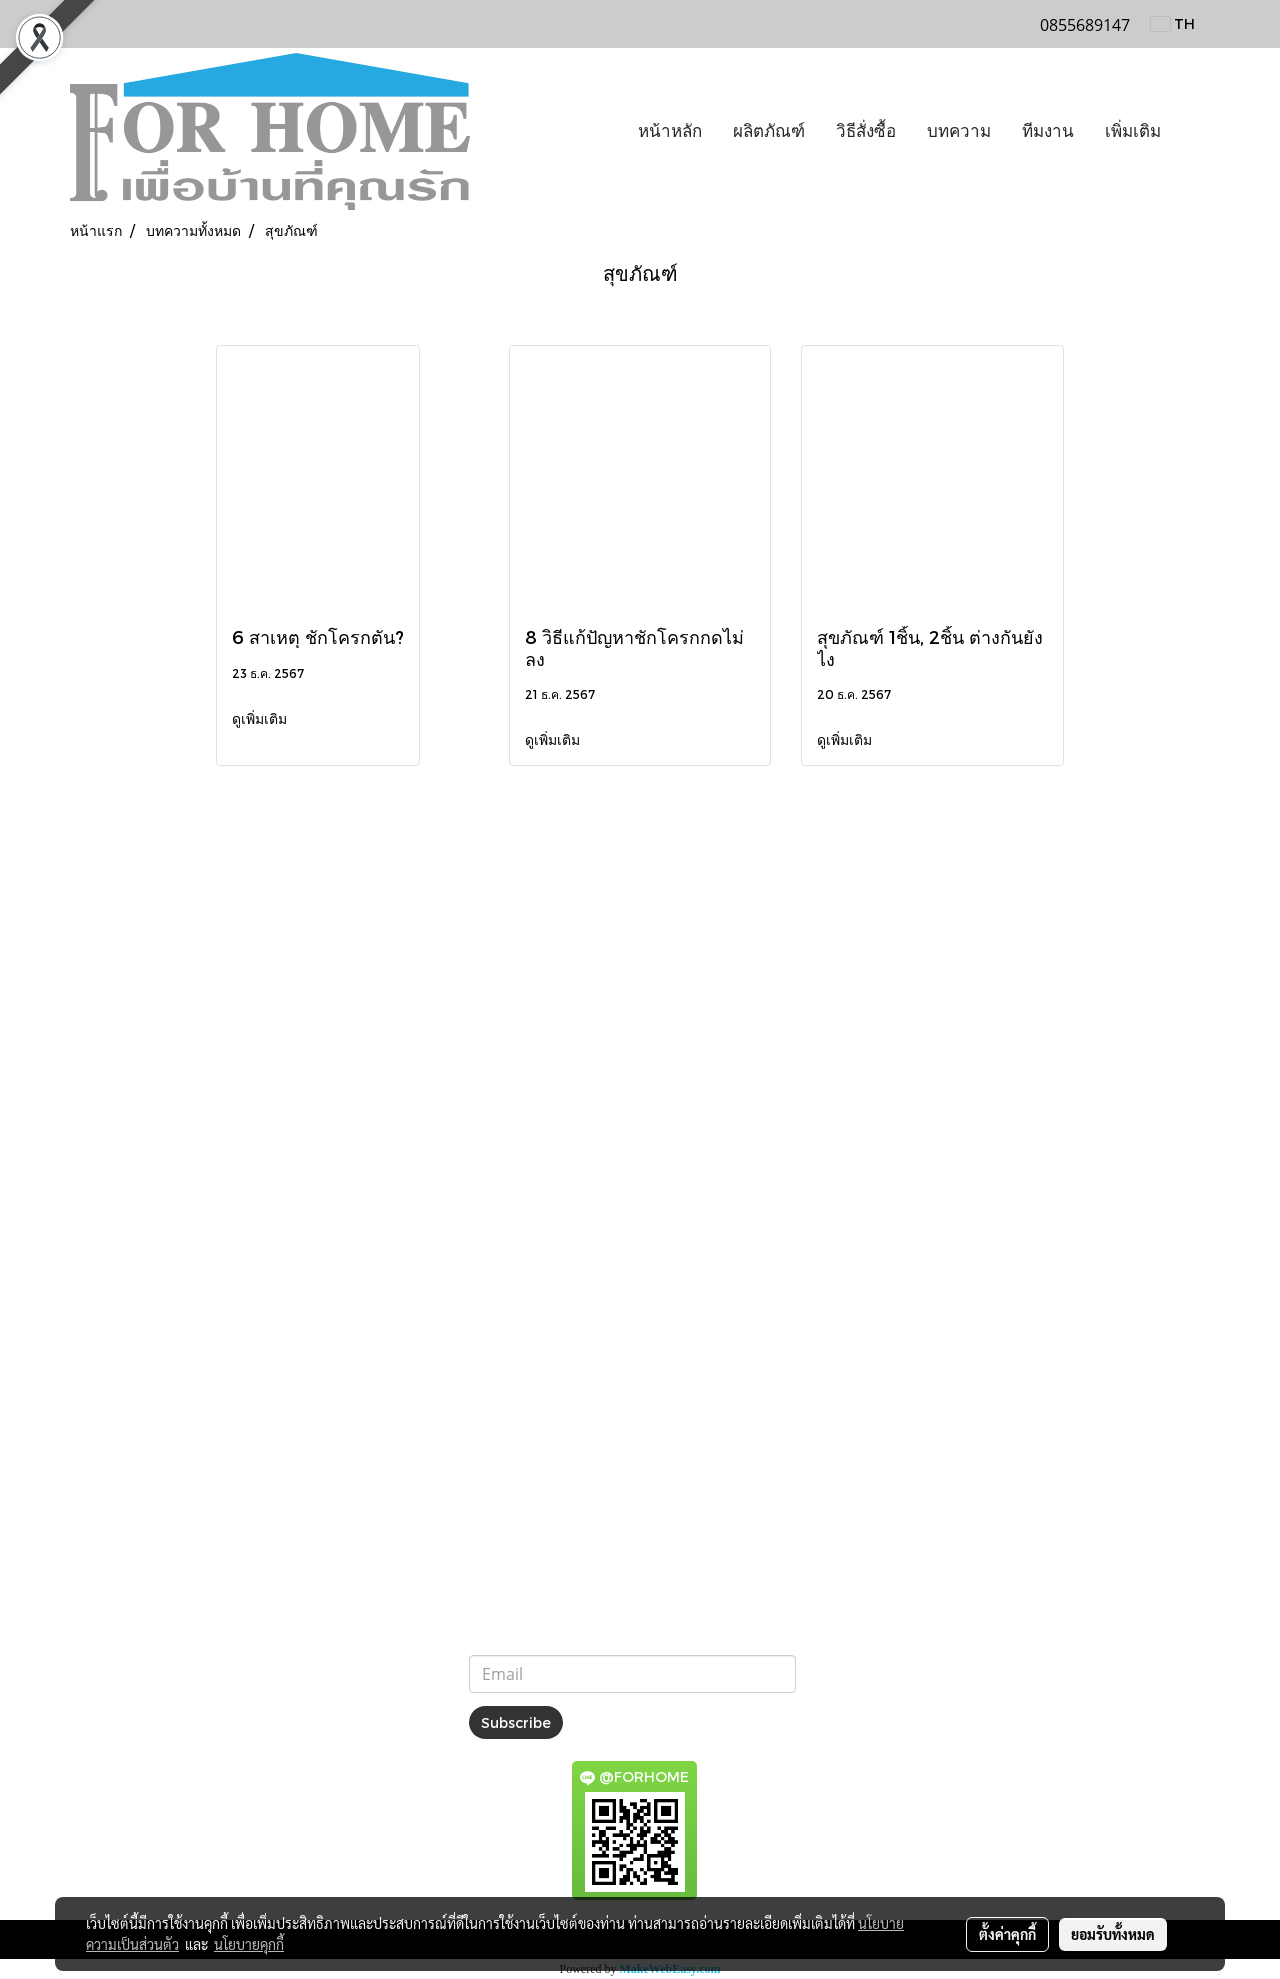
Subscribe (516, 1722)
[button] (1194, 132)
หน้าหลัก (670, 131)
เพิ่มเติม (1133, 131)
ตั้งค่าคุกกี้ (1007, 1934)
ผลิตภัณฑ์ (769, 131)
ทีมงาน (1048, 131)
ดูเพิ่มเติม (261, 718)
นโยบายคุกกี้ (249, 1944)
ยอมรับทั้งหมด (1113, 1934)
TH (1173, 23)
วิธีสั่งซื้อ (866, 131)
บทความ (959, 131)
